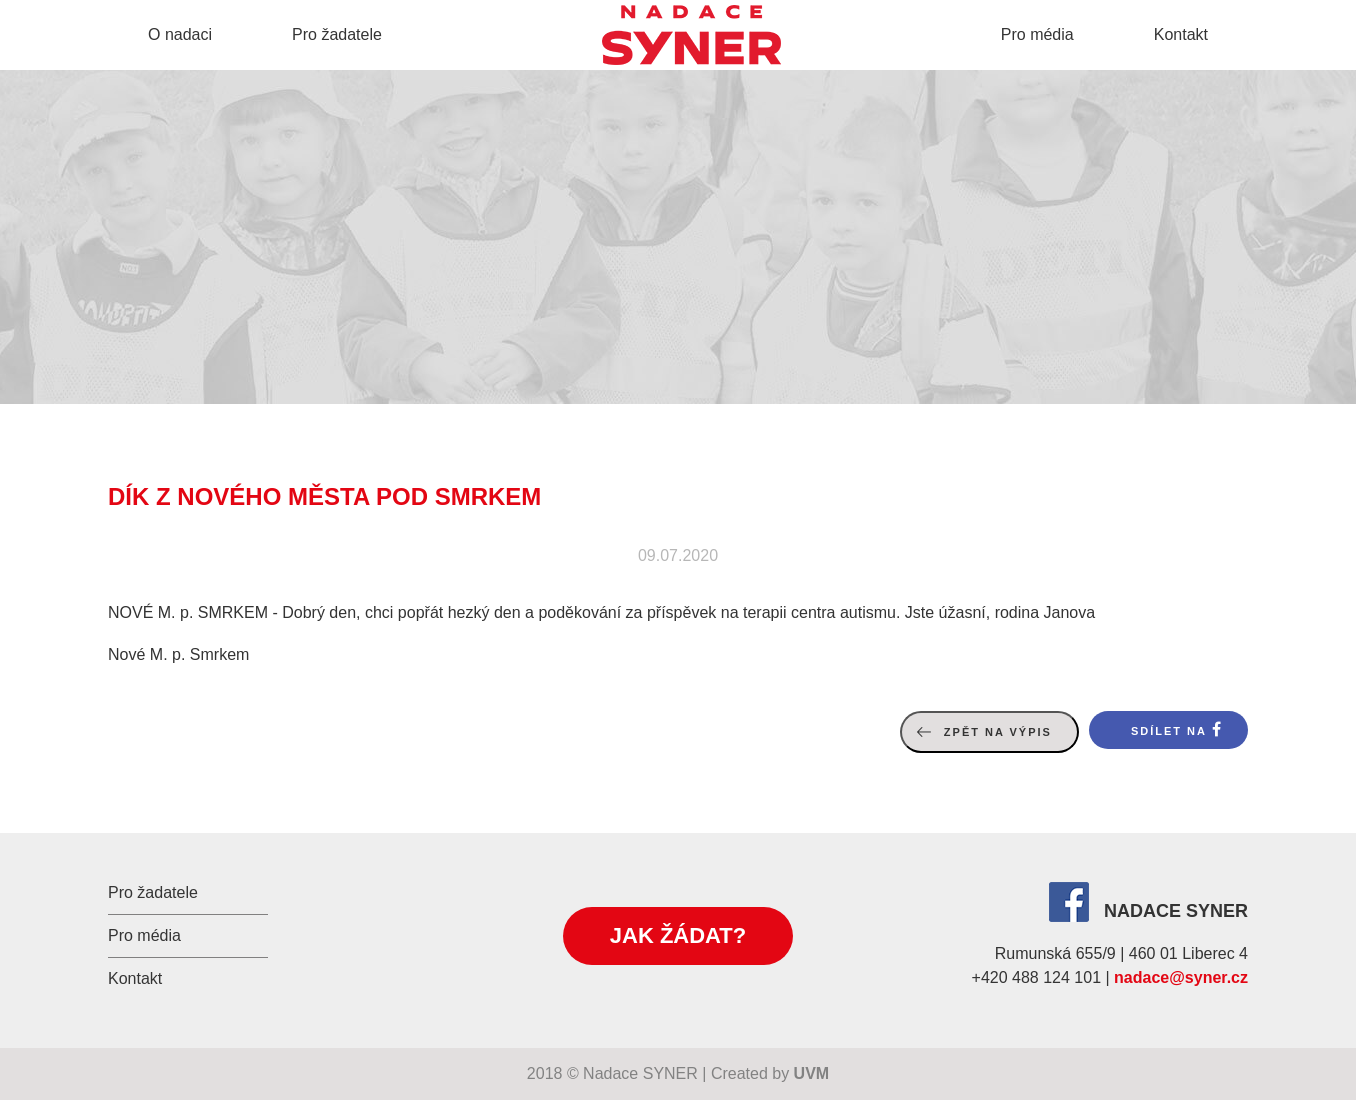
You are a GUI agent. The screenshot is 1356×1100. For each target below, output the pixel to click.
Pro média (1037, 34)
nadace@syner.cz (1181, 977)
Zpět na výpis (998, 732)
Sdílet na (1169, 731)
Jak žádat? (678, 935)
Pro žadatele (337, 34)
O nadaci (180, 34)
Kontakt (1181, 34)
